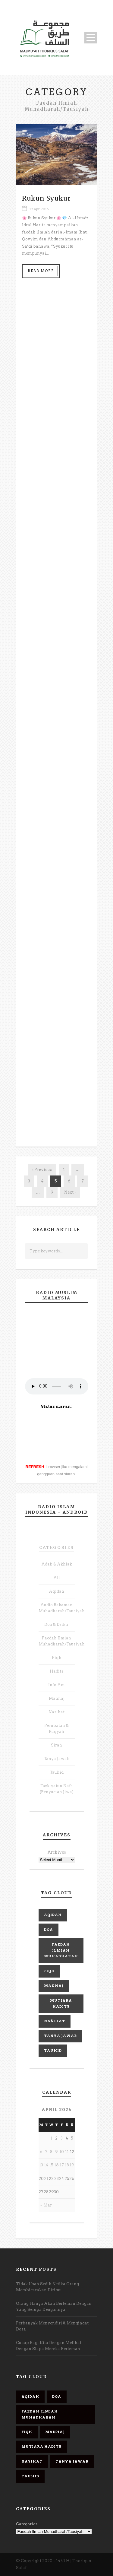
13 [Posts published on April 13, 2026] (41, 2165)
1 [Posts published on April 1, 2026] (51, 2138)
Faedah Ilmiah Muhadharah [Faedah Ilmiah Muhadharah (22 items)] (61, 1950)
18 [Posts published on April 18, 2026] (67, 2165)
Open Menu (90, 37)
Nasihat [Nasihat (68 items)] (54, 2021)
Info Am (56, 1685)
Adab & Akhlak (56, 1564)
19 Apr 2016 (39, 209)
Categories (56, 1547)
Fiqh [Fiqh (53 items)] (49, 1971)
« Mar (46, 2205)
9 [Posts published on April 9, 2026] (56, 2151)
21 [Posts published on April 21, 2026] (46, 2178)
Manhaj (56, 1698)
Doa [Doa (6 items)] (48, 1929)
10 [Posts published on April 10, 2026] (61, 2151)
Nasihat (56, 1712)
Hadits (56, 1671)
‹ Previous (42, 1169)
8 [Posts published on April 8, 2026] (51, 2151)
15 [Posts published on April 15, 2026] (51, 2165)
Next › (70, 1192)
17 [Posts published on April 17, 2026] (62, 2165)
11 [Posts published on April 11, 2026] (67, 2151)
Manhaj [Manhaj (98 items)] (54, 1986)
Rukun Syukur (46, 198)
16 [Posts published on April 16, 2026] (56, 2165)
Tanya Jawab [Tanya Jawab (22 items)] (60, 2036)
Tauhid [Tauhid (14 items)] (53, 2050)
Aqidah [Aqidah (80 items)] (53, 1915)
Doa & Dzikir (56, 1624)
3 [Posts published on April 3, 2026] (62, 2138)
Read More (41, 271)
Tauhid (57, 1772)
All (56, 1577)
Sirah (56, 1745)
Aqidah (56, 1591)
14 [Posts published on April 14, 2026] (46, 2165)
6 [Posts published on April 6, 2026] (41, 2151)
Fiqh (56, 1657)
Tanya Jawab (57, 1758)
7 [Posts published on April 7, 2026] (46, 2151)
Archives (56, 1852)
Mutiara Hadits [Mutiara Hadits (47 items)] (61, 2003)
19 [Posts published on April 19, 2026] (72, 2165)
